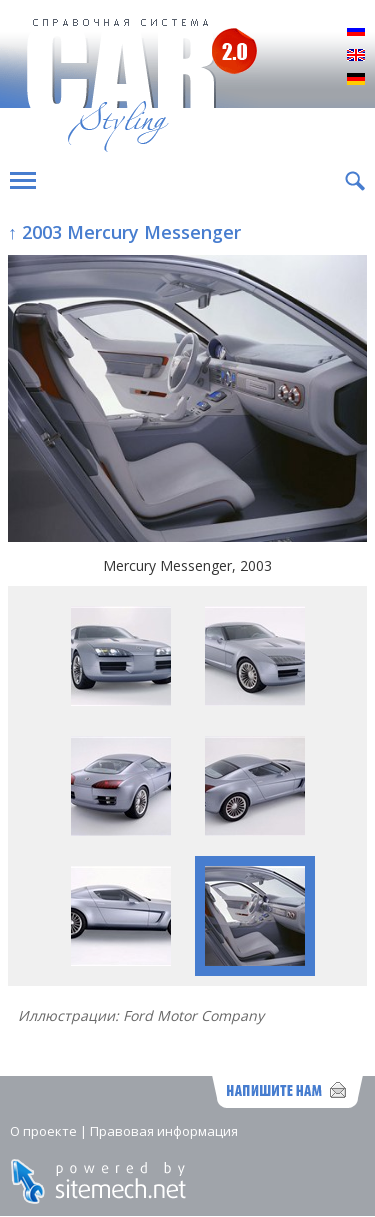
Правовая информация (164, 1131)
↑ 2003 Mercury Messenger (124, 232)
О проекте (43, 1131)
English (356, 56)
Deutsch (356, 80)
